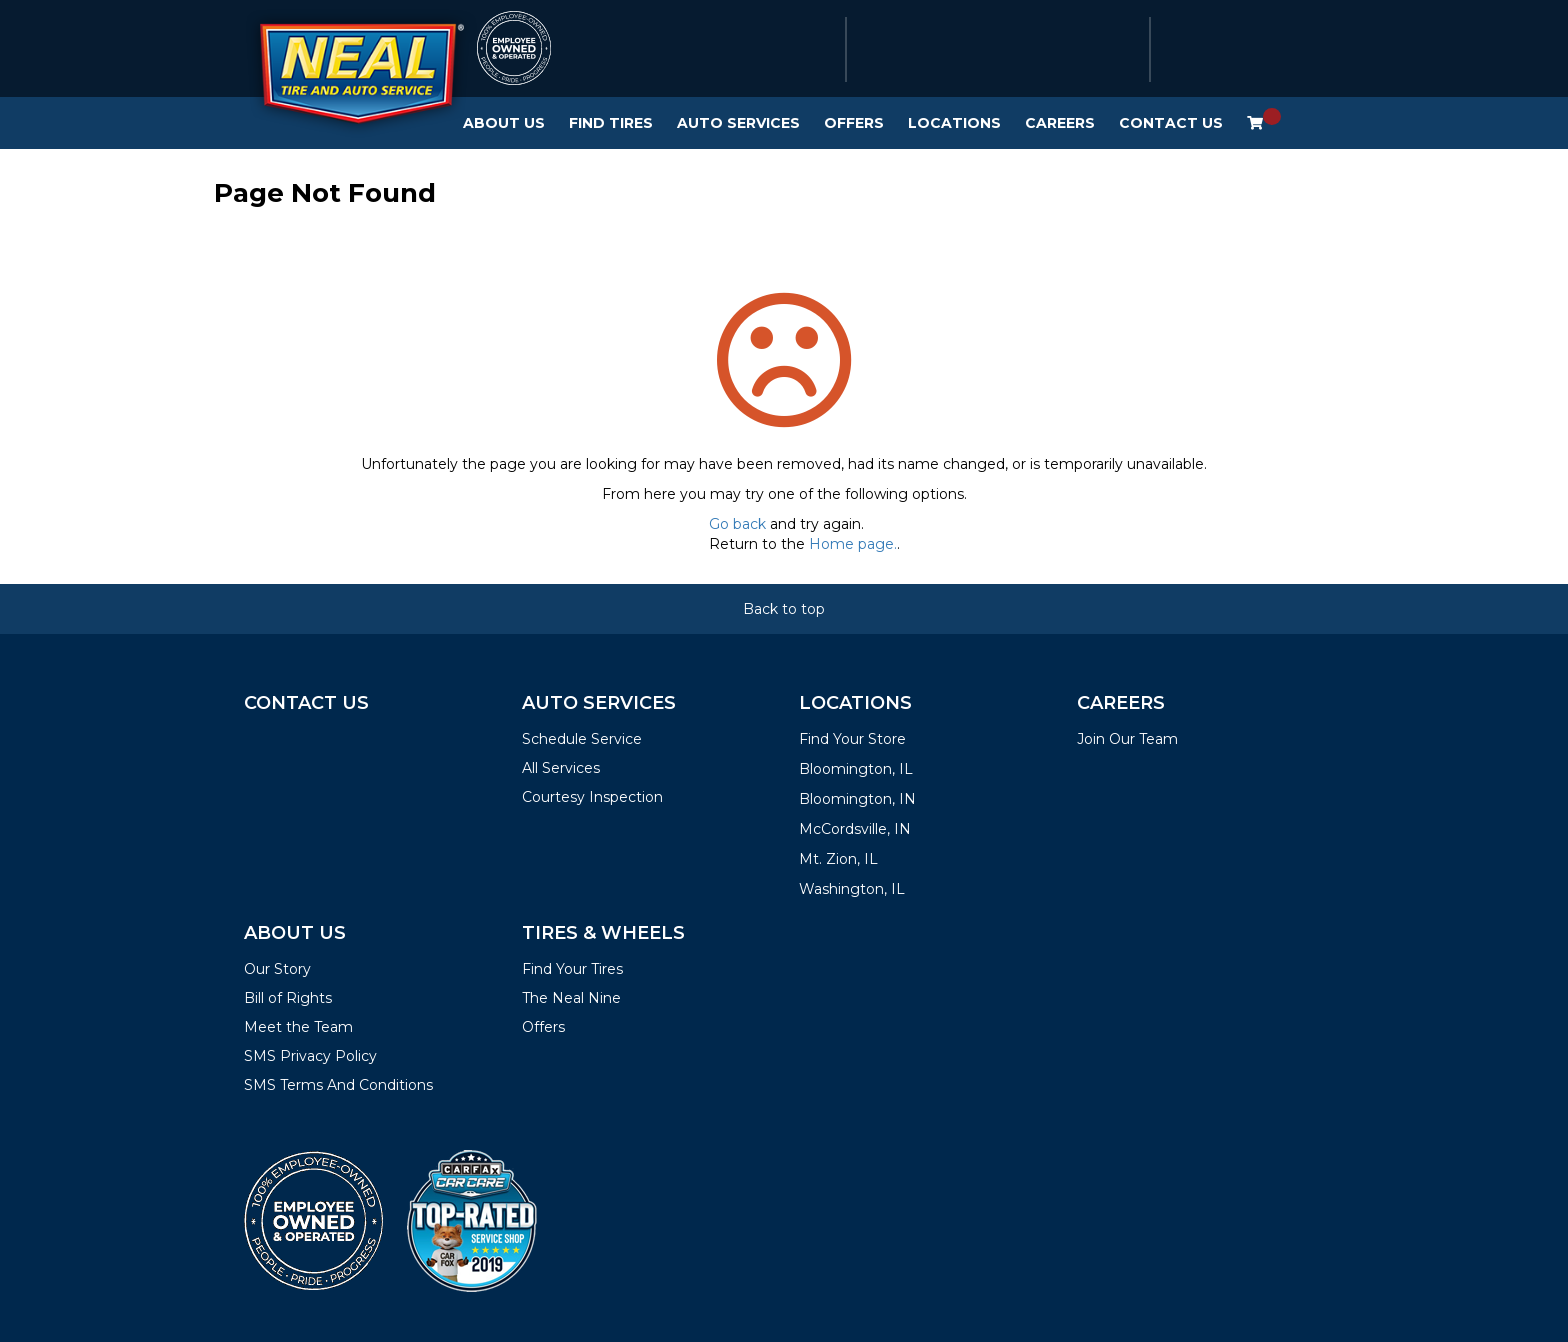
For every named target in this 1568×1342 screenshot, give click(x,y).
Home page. (853, 544)
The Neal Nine (571, 998)
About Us (504, 123)
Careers (1060, 123)
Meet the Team (298, 1027)
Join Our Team (1127, 739)
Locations (954, 123)
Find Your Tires (572, 969)
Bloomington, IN (857, 799)
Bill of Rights (288, 998)
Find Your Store (852, 739)
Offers (854, 123)
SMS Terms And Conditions (338, 1085)
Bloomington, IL (856, 769)
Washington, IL (852, 889)
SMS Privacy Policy (310, 1056)
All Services (561, 768)
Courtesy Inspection (592, 797)
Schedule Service (582, 739)
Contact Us (1171, 123)
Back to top (784, 609)
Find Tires (611, 123)
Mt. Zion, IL (838, 859)
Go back (737, 524)
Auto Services (738, 123)
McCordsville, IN (855, 829)
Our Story (277, 969)
